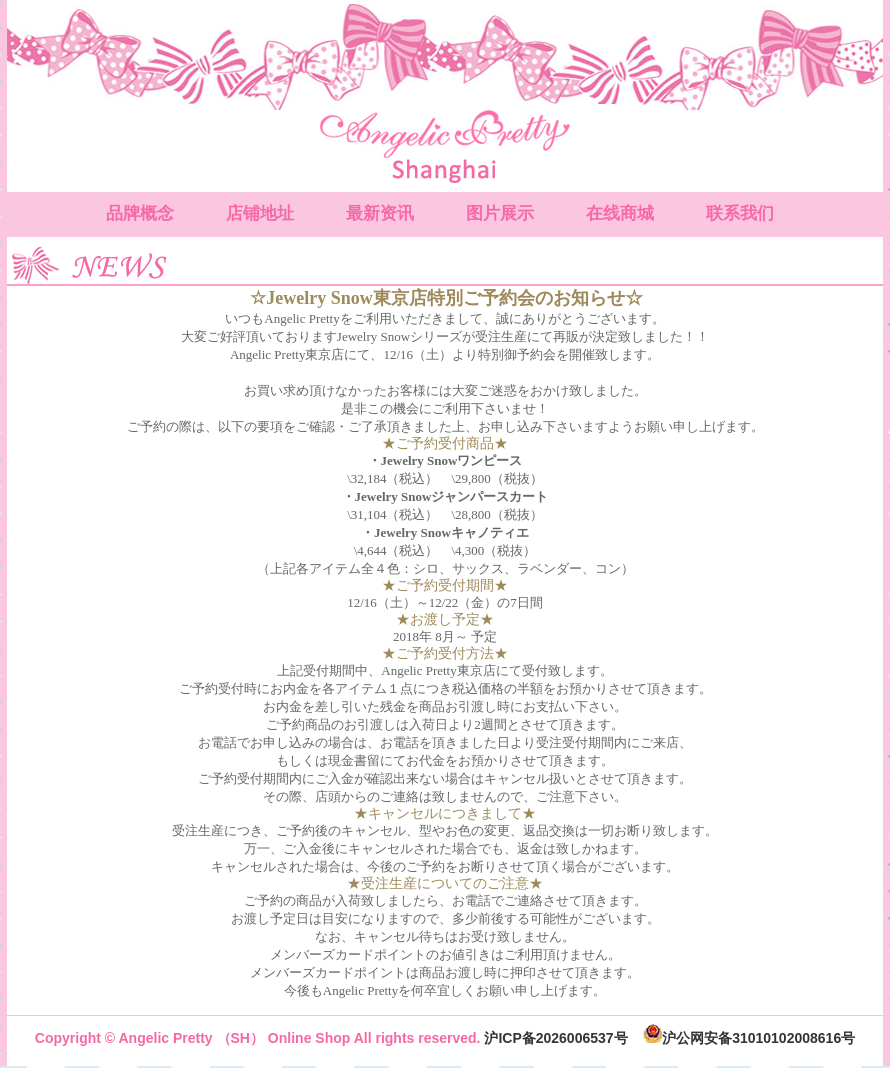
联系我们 (740, 213)
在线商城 (620, 213)
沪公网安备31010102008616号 (749, 1038)
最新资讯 (380, 213)
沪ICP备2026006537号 (555, 1038)
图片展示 (500, 213)
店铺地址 (260, 213)
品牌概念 (140, 213)
